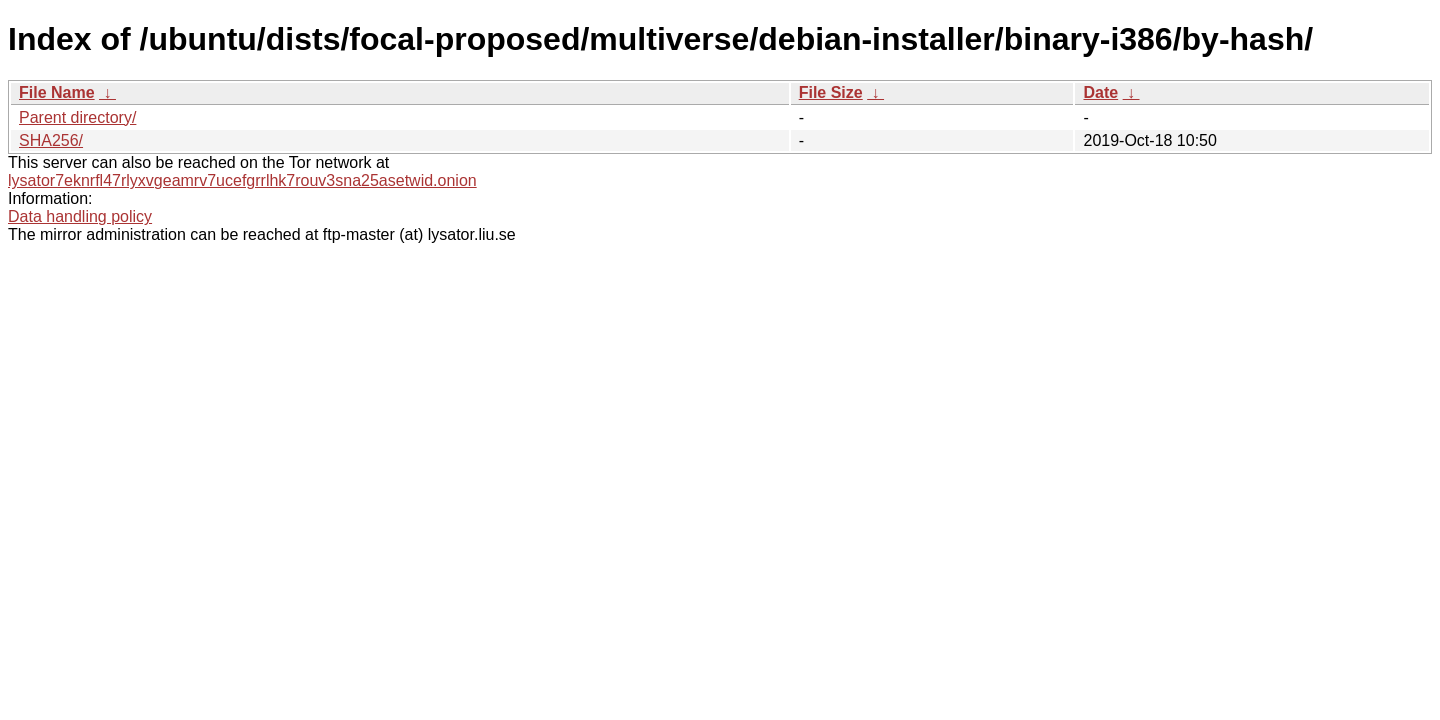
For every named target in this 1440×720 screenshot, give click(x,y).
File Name (57, 92)
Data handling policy (80, 216)
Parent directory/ (77, 117)
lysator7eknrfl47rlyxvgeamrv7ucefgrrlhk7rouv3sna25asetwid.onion (242, 180)
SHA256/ (51, 140)
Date (1100, 92)
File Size (831, 92)
